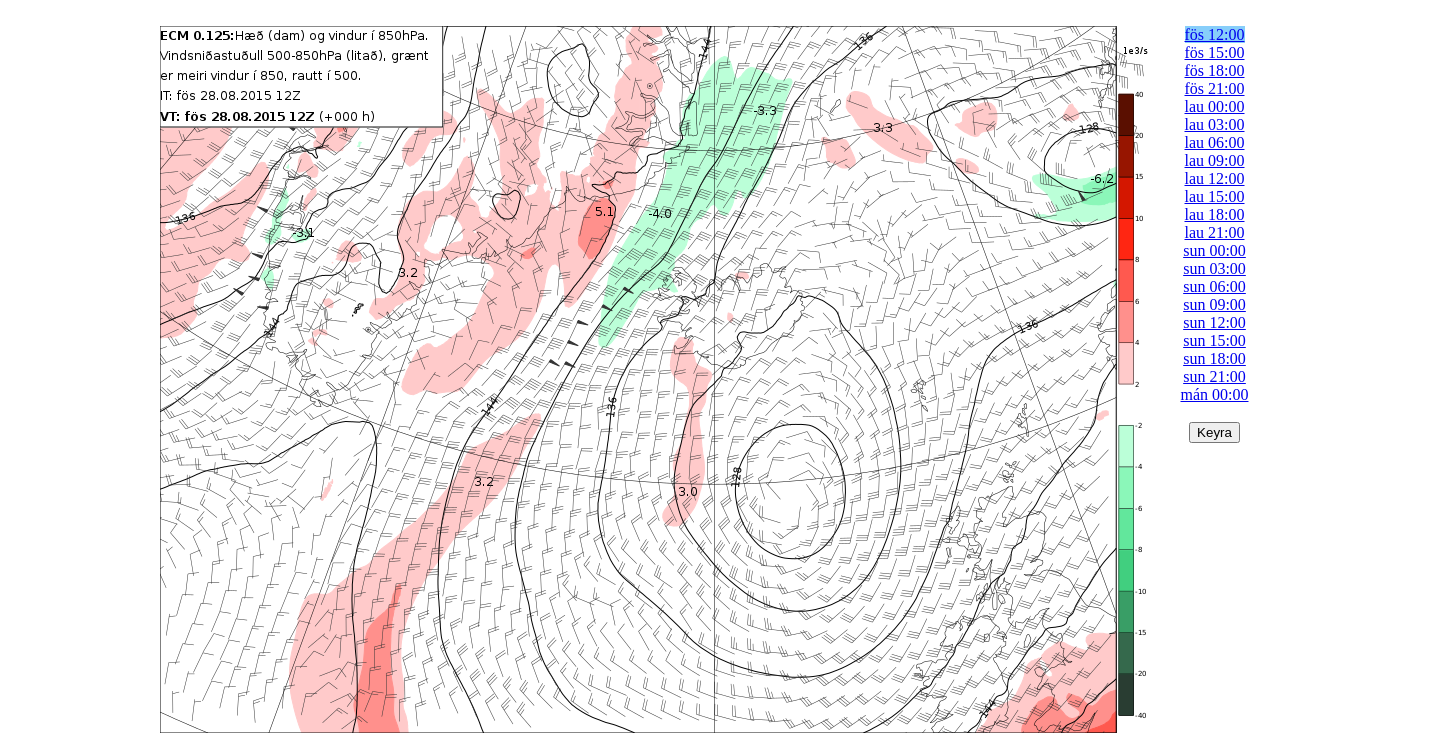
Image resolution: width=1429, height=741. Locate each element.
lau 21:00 (1215, 232)
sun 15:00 (1214, 340)
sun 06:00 (1214, 286)
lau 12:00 (1215, 178)
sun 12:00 (1214, 322)
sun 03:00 (1214, 268)
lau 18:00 (1215, 214)
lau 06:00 (1215, 142)
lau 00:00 (1215, 106)
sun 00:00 (1214, 250)
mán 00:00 (1215, 394)
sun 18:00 (1214, 358)
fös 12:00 (1215, 34)
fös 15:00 (1215, 52)
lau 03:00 (1215, 124)
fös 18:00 (1215, 70)
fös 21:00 (1215, 88)
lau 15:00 (1215, 196)
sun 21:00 (1214, 376)
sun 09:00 (1214, 304)
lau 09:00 (1215, 160)
